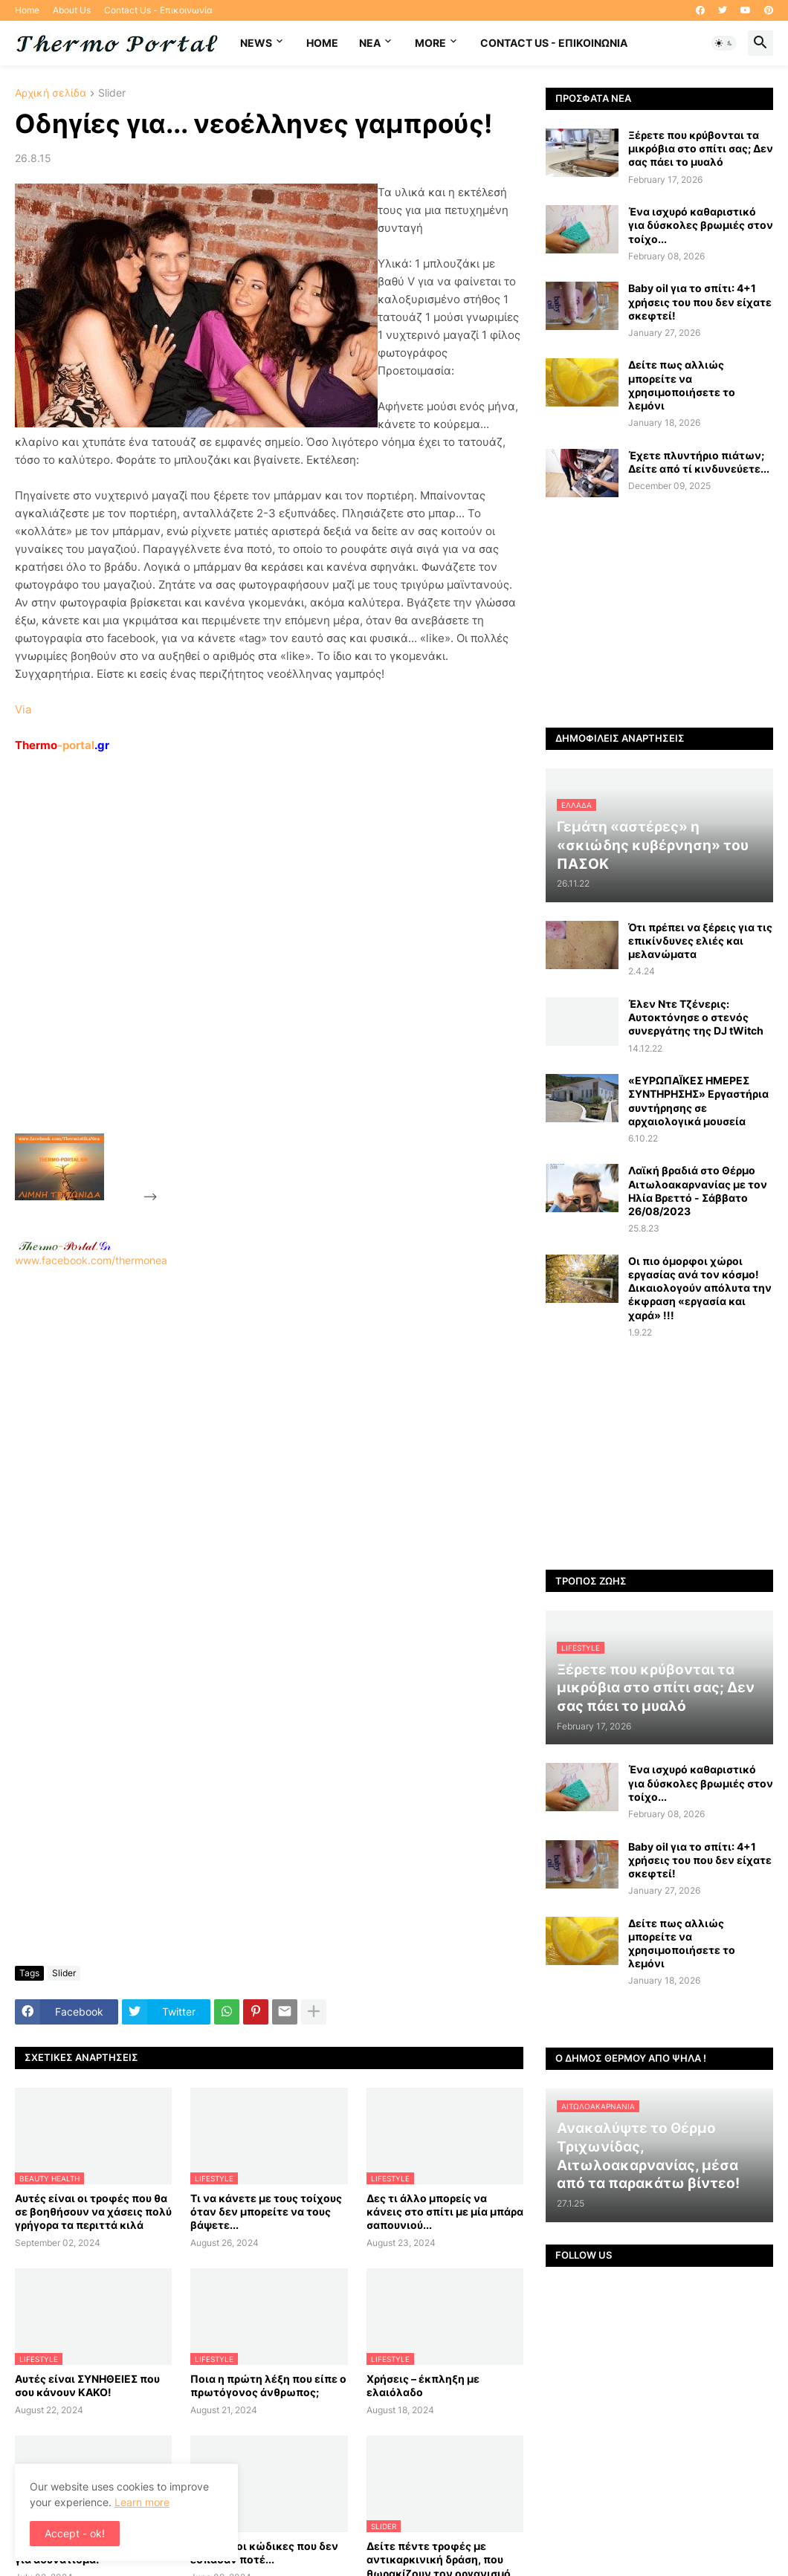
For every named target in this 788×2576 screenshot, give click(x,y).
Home (27, 10)
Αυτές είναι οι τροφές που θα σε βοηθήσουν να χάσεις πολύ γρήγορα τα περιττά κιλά (93, 2211)
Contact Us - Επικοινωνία (158, 10)
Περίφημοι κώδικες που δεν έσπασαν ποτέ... (264, 2553)
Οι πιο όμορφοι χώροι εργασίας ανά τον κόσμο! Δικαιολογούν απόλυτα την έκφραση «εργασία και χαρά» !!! (700, 1288)
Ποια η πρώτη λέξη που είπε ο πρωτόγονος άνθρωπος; (268, 2385)
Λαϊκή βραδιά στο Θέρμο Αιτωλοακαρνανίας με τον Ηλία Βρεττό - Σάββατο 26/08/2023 (697, 1190)
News (256, 42)
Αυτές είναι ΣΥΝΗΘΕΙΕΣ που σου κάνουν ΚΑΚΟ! (87, 2385)
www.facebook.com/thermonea (269, 1448)
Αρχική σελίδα (50, 93)
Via (23, 709)
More (430, 42)
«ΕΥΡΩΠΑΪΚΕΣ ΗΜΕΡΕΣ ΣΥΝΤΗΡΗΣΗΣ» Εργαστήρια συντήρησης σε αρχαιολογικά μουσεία (698, 1100)
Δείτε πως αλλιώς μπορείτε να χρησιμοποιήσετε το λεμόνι (681, 385)
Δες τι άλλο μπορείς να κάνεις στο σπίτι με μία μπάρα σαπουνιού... (444, 2211)
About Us (72, 10)
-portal (62, 745)
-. (65, 1245)
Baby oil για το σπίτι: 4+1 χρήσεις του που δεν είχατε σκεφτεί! (700, 301)
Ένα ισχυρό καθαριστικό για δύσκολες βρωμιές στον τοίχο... (700, 225)
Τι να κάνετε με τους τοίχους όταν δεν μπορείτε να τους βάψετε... (266, 2211)
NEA (370, 42)
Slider (112, 93)
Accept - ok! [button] (75, 2533)
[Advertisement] (272, 977)
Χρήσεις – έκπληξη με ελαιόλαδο (422, 2385)
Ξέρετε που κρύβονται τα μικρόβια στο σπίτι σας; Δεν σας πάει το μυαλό (700, 148)
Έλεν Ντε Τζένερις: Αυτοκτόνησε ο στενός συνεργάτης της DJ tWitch (695, 1017)
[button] (724, 43)
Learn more (141, 2502)
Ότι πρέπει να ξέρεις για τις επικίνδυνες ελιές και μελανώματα (700, 940)
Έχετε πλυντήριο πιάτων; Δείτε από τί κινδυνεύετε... (698, 462)
